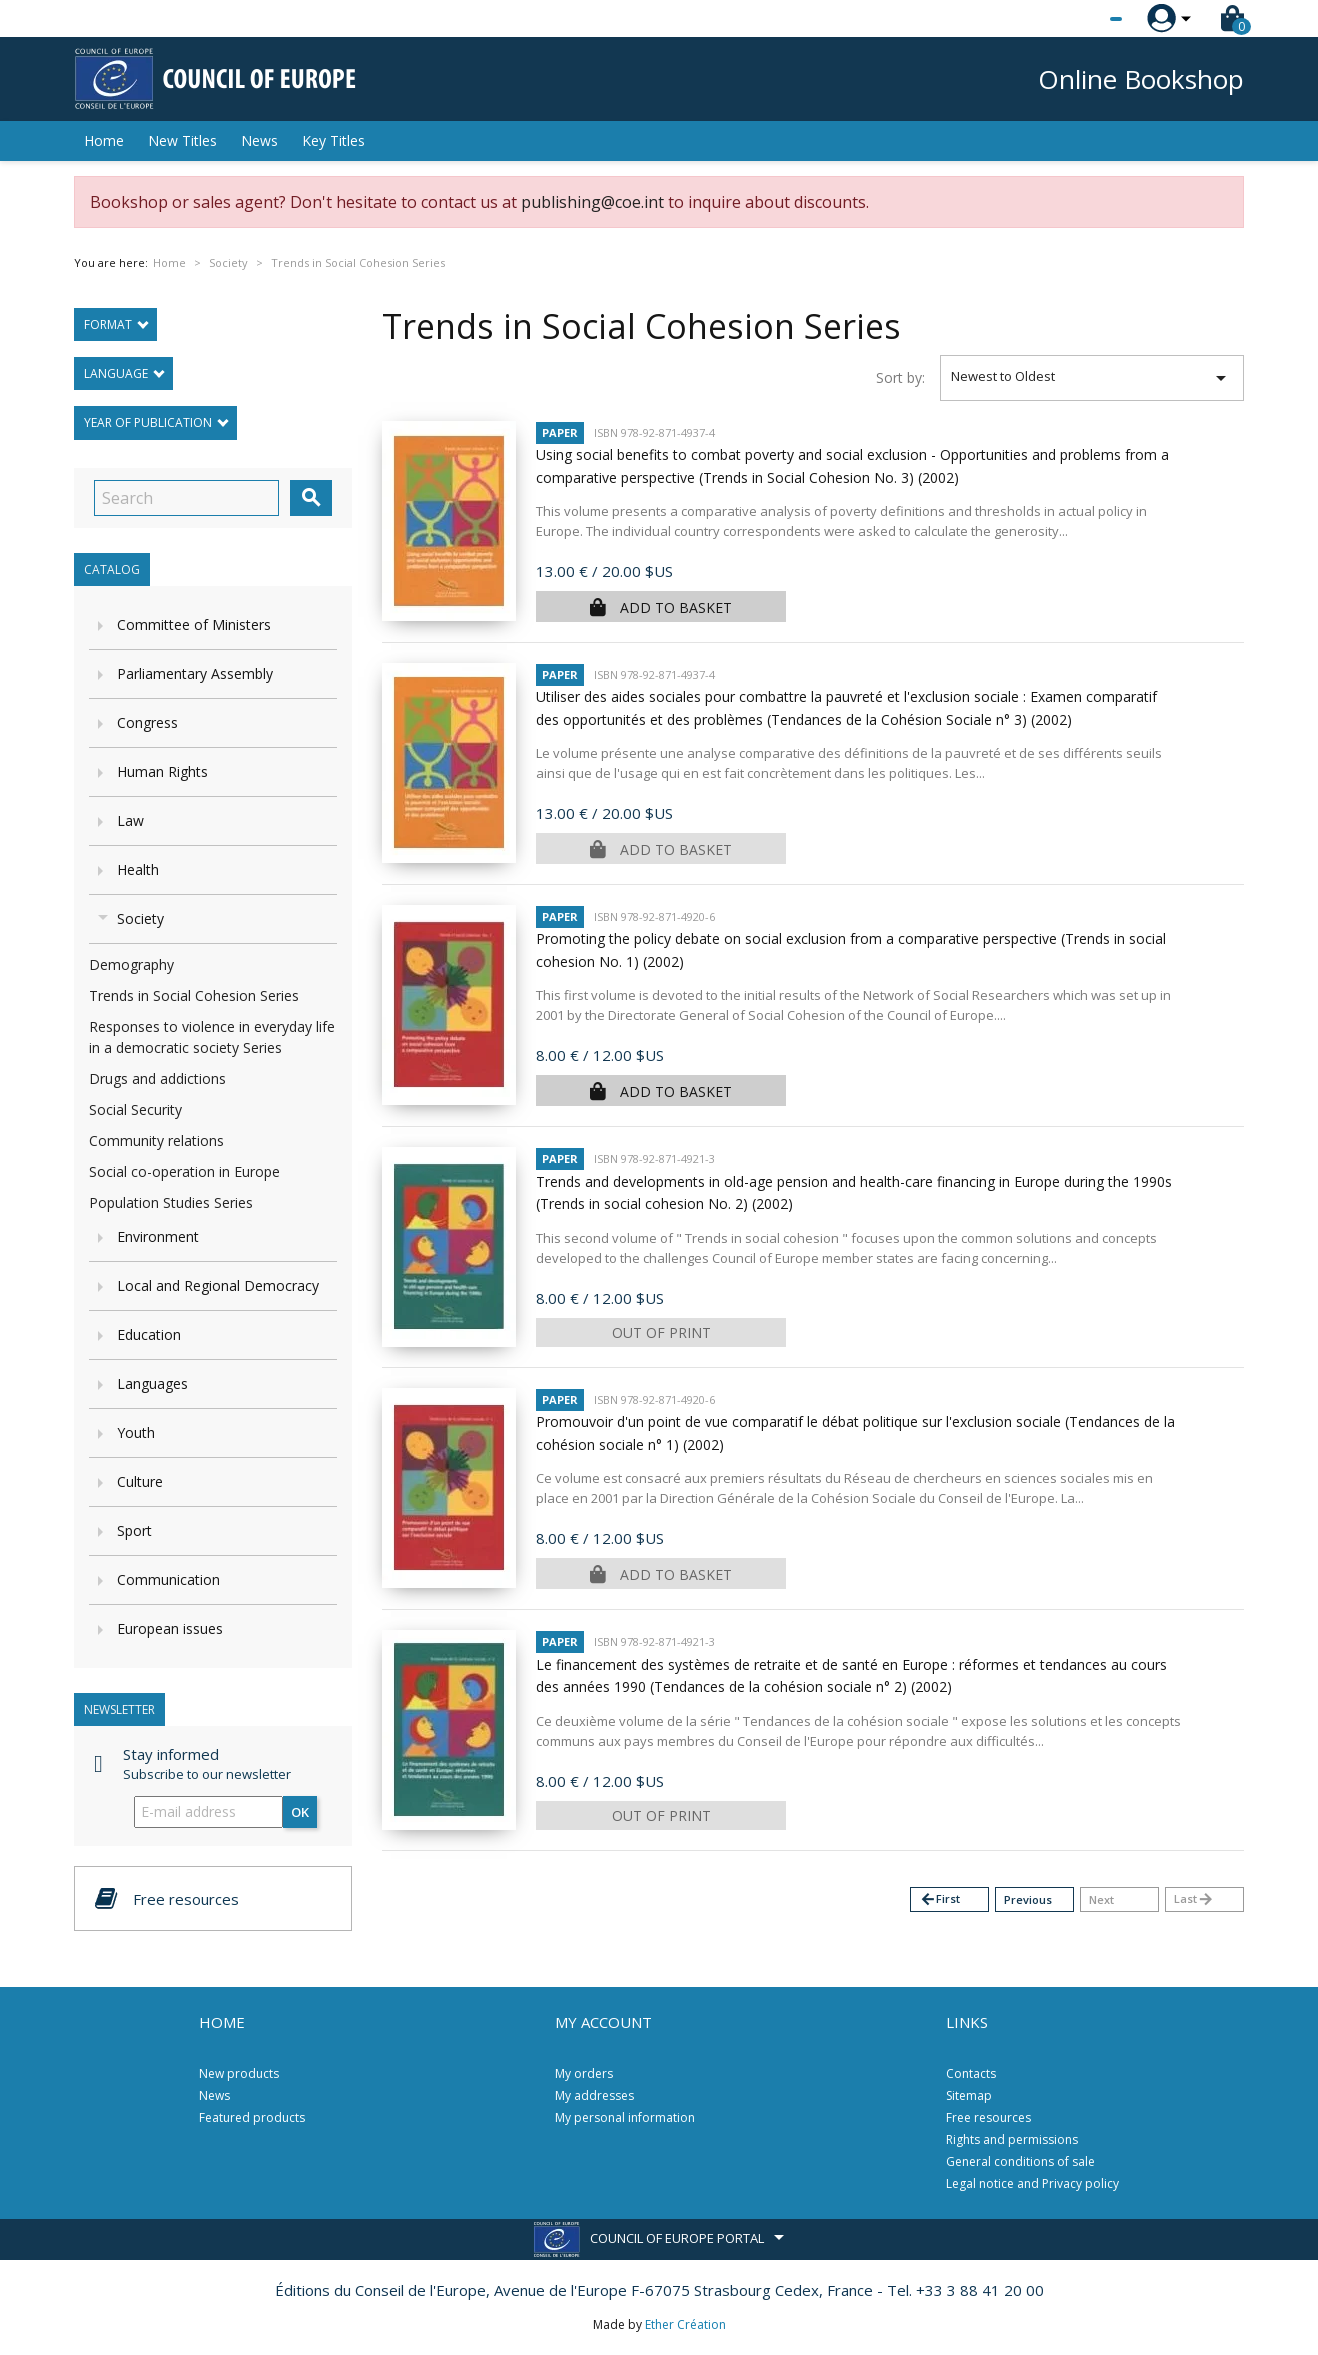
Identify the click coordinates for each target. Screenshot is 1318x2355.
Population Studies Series (171, 1202)
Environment (158, 1236)
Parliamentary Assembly (195, 673)
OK (300, 1812)
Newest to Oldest (1092, 378)
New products (239, 2073)
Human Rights (162, 771)
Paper (560, 432)
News (259, 140)
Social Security (135, 1109)
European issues (170, 1628)
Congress (147, 722)
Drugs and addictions (157, 1078)
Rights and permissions (1012, 2139)
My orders (584, 2073)
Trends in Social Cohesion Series (194, 995)
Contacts (971, 2073)
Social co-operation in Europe (184, 1171)
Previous (1028, 1899)
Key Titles (333, 140)
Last (1194, 1899)
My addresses (594, 2095)
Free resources (988, 2117)
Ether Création (685, 2324)
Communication (168, 1579)
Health (138, 869)
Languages (152, 1383)
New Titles (182, 140)
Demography (131, 964)
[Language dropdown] (1078, 19)
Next (1101, 1899)
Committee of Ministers (194, 624)
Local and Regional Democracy (218, 1285)
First (939, 1899)
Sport (134, 1530)
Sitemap (969, 2095)
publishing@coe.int (592, 202)
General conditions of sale (1020, 2161)
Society (140, 918)
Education (149, 1334)
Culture (140, 1481)
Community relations (156, 1140)
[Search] (186, 498)
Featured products (252, 2117)
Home (104, 140)
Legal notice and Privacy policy (1032, 2183)
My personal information (625, 2117)
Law (130, 820)
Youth (136, 1432)
